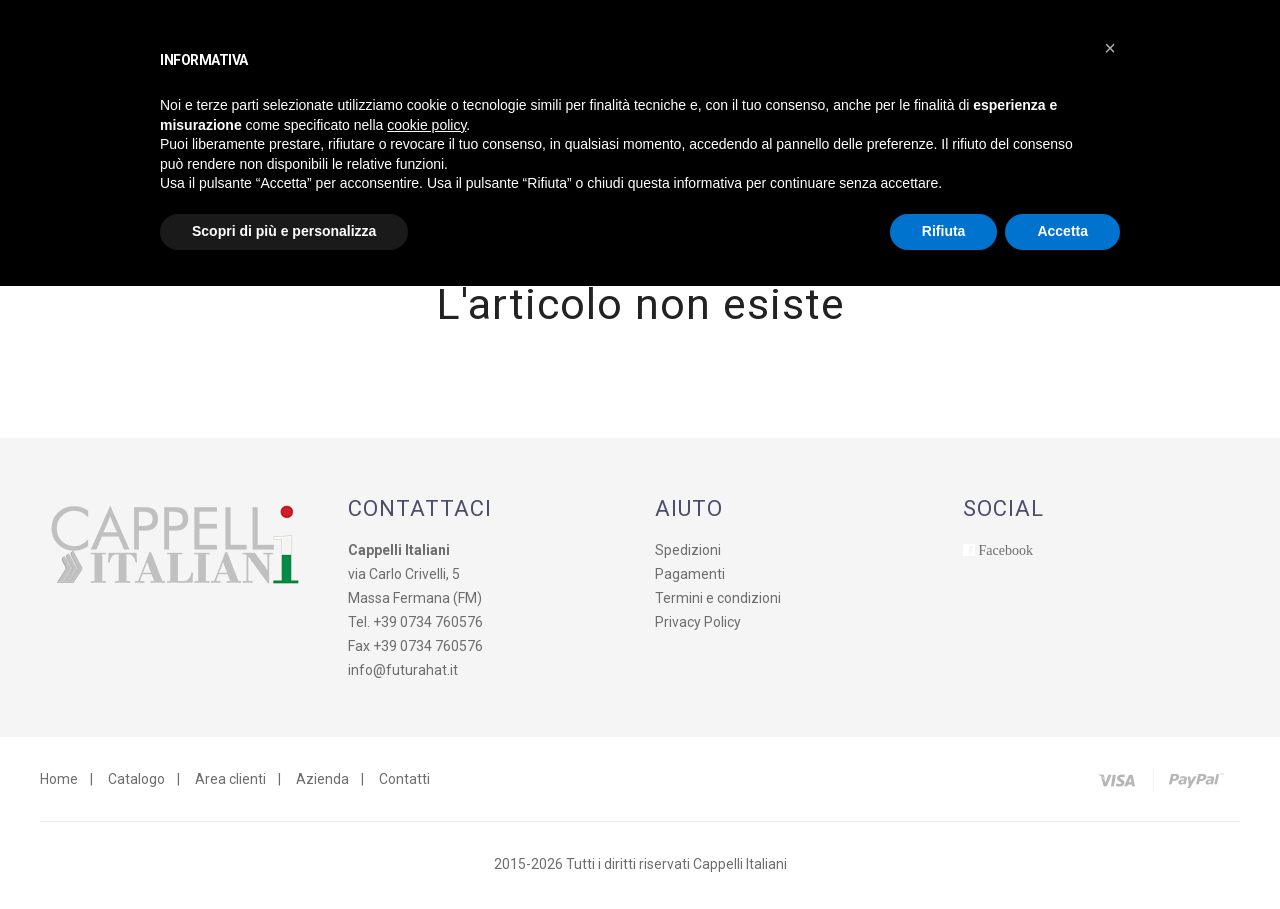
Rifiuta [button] (944, 231)
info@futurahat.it (403, 673)
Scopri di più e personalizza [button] (284, 231)
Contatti (404, 782)
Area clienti (230, 782)
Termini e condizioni (718, 601)
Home (59, 782)
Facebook (1006, 553)
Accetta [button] (1062, 231)
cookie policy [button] (426, 125)
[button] (1110, 48)
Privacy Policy (698, 625)
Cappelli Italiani (740, 867)
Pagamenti (690, 577)
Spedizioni (688, 553)
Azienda (322, 782)
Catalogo (136, 782)
